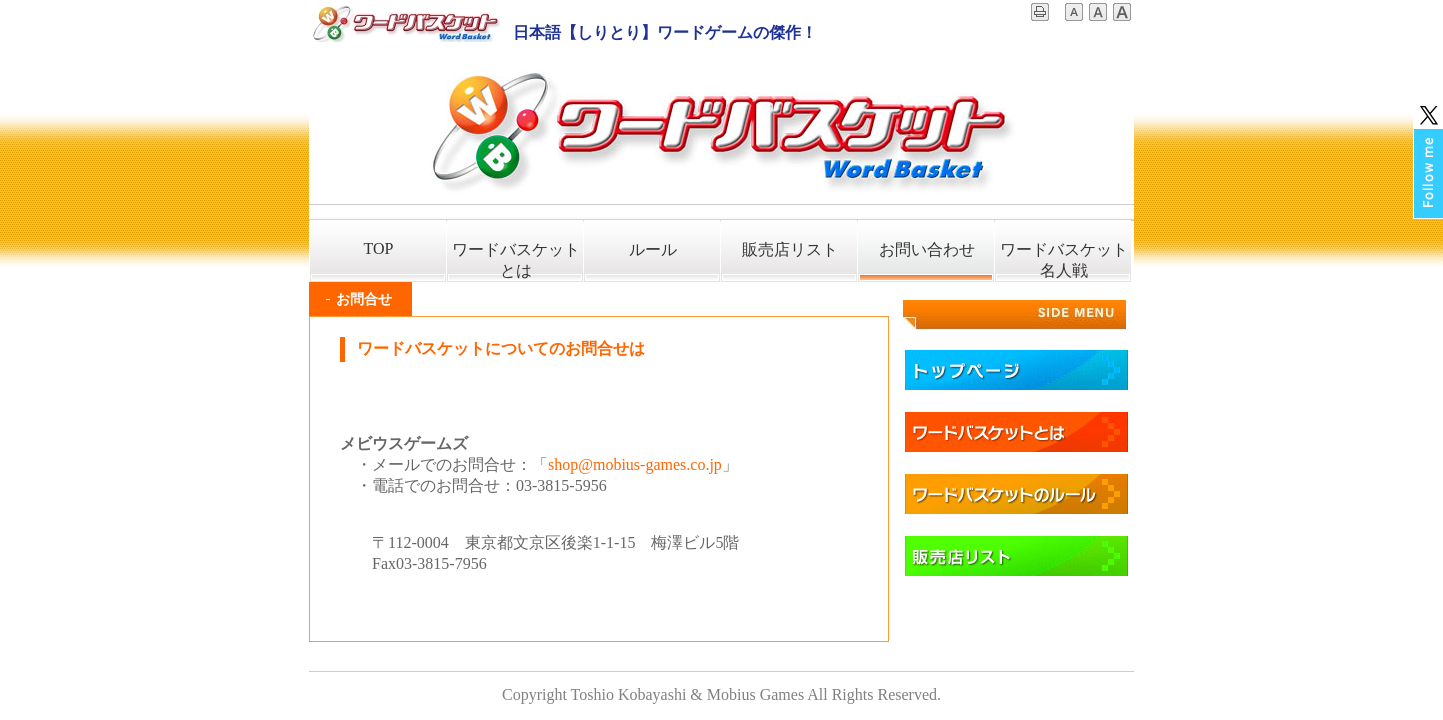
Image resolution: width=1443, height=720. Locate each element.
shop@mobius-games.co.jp (635, 464)
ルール (653, 249)
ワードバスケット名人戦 (1064, 260)
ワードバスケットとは (516, 260)
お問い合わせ (927, 249)
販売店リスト (790, 249)
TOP (379, 248)
